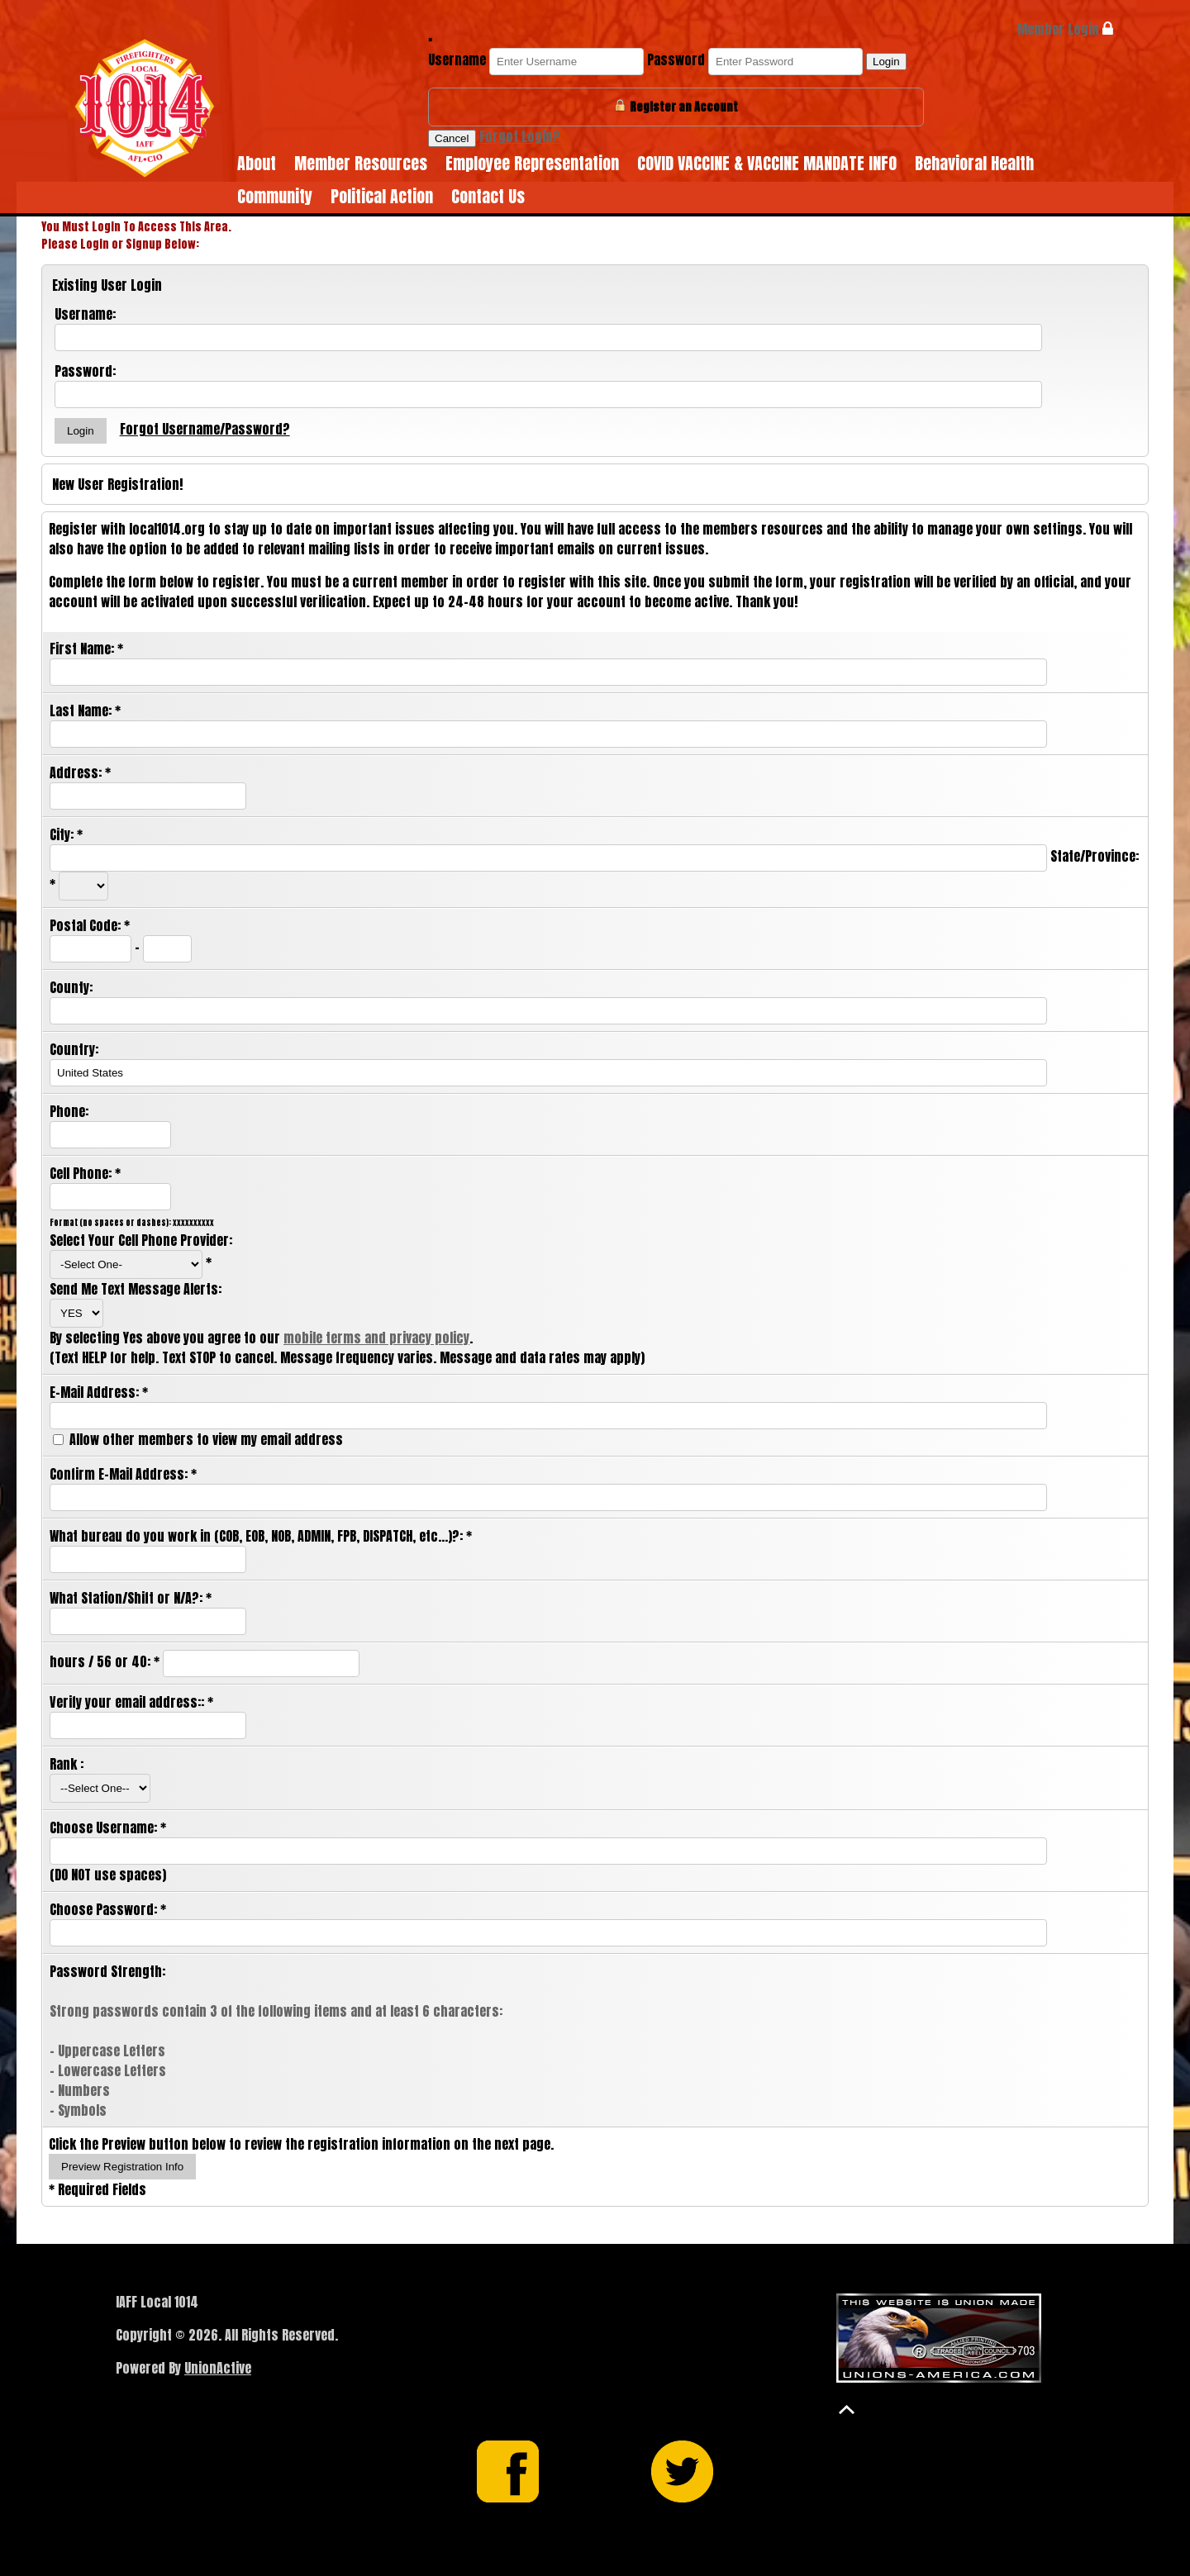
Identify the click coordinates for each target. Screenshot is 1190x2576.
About (256, 163)
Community (274, 196)
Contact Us (488, 196)
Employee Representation (532, 163)
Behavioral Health (974, 163)
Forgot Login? (519, 136)
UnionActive (217, 2368)
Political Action (382, 196)
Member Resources (360, 163)
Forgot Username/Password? (205, 429)
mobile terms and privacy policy (376, 1337)
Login (886, 61)
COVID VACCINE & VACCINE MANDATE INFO (767, 163)
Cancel (452, 138)
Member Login (1065, 29)
